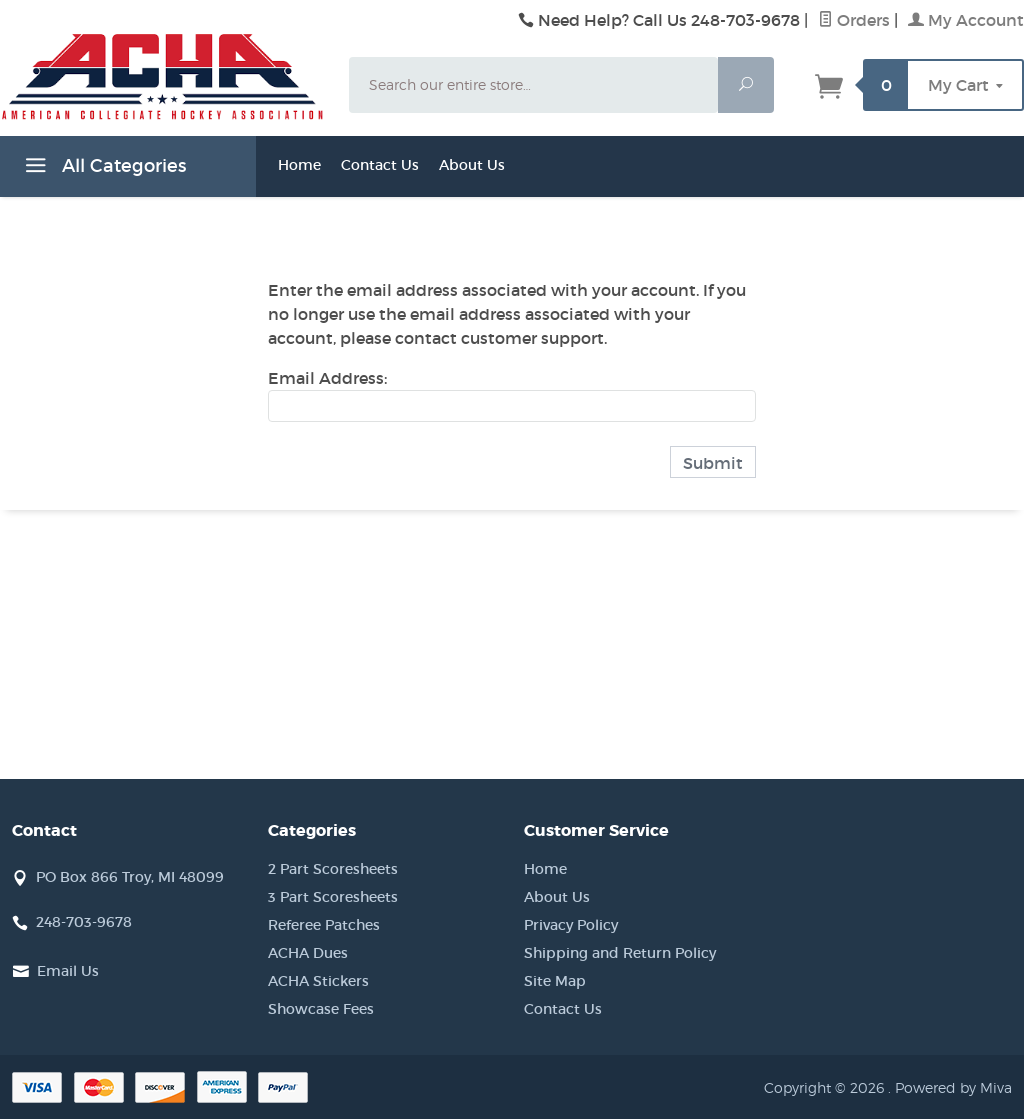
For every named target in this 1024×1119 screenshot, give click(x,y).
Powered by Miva (953, 1087)
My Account (966, 20)
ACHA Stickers (318, 981)
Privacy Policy (571, 925)
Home (299, 165)
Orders (854, 20)
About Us (472, 165)
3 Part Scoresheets (333, 897)
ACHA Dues (308, 953)
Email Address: (327, 378)
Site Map (555, 981)
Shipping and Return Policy (620, 953)
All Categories (103, 169)
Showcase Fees (321, 1009)
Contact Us (380, 165)
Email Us (68, 971)
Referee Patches (324, 925)
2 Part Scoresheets (333, 869)
